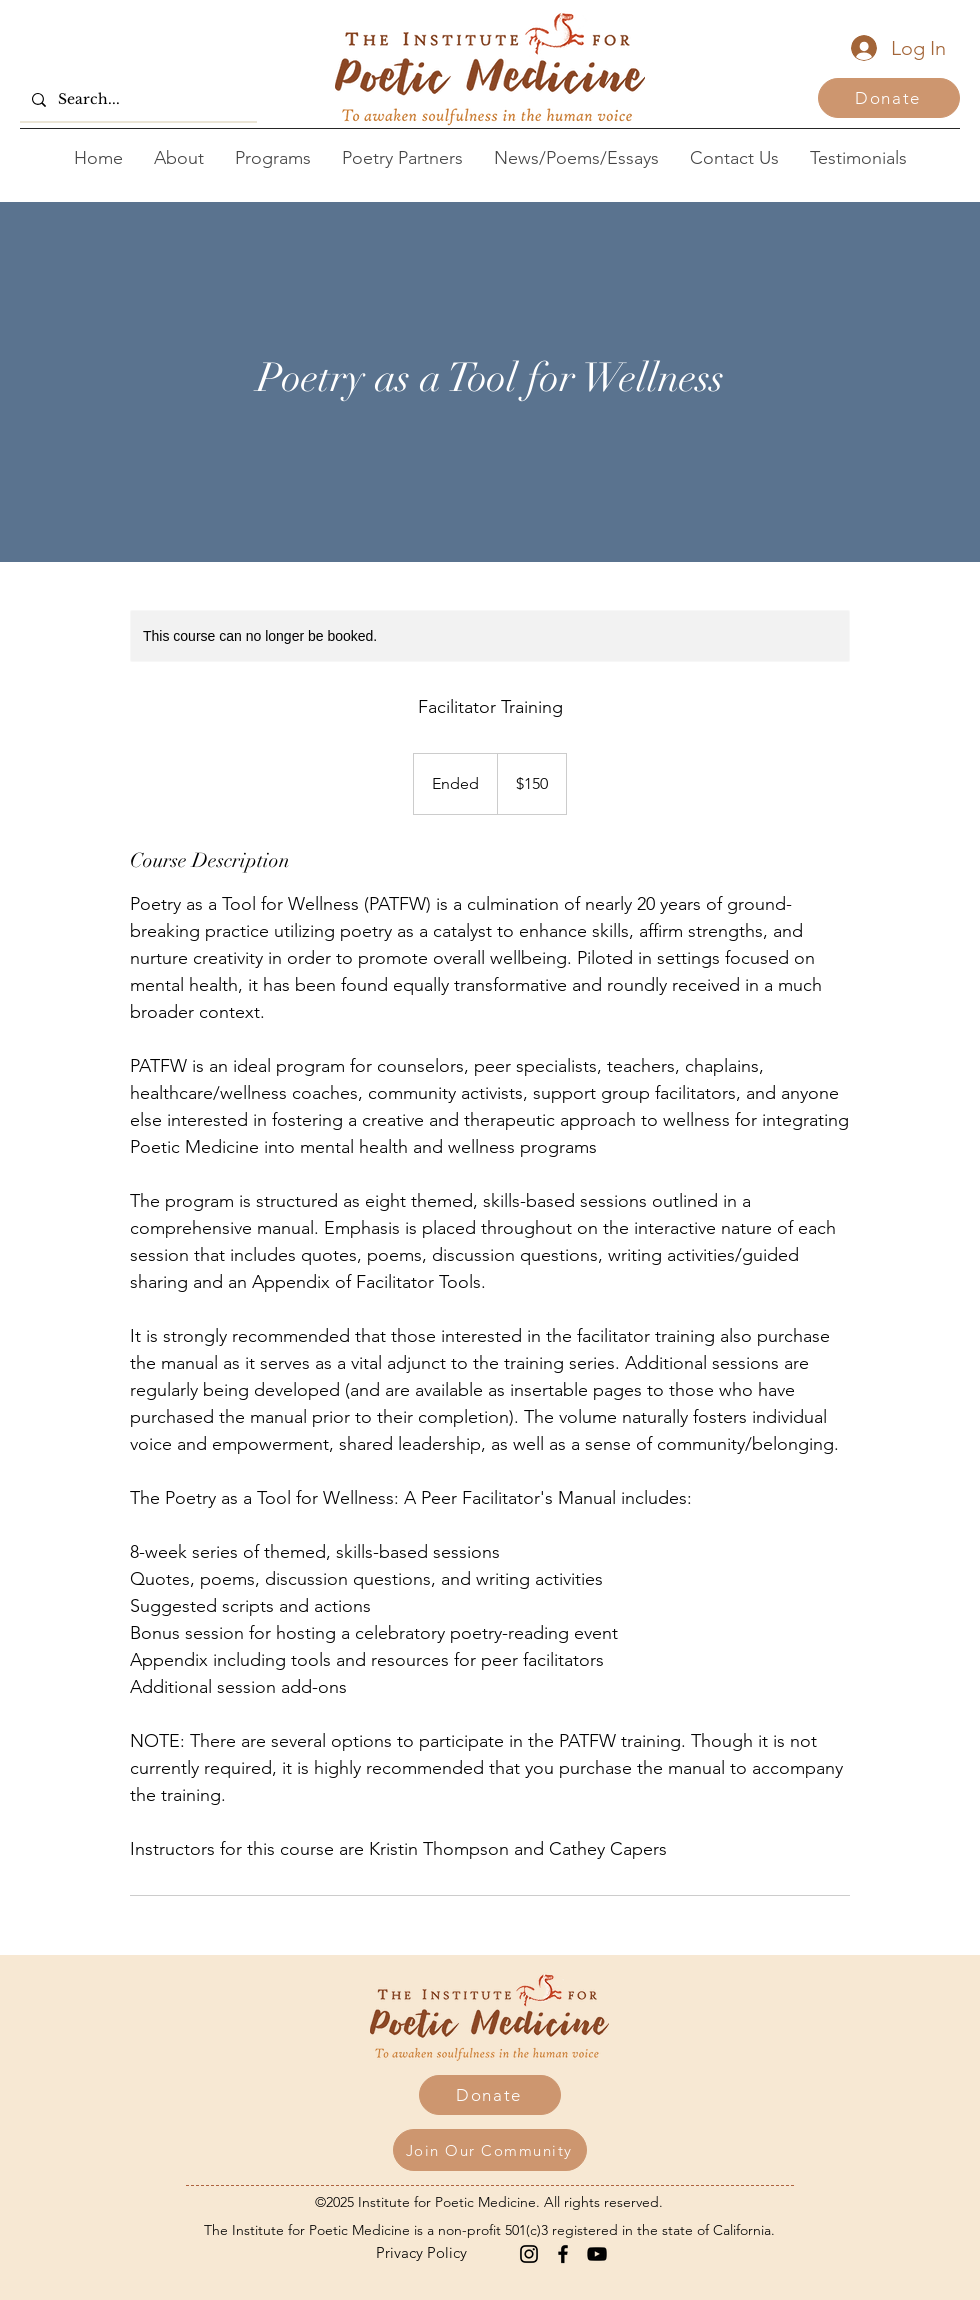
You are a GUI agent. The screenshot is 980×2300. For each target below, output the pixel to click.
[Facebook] (563, 2254)
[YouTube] (597, 2254)
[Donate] (889, 98)
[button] (490, 2150)
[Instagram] (529, 2254)
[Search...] (136, 99)
